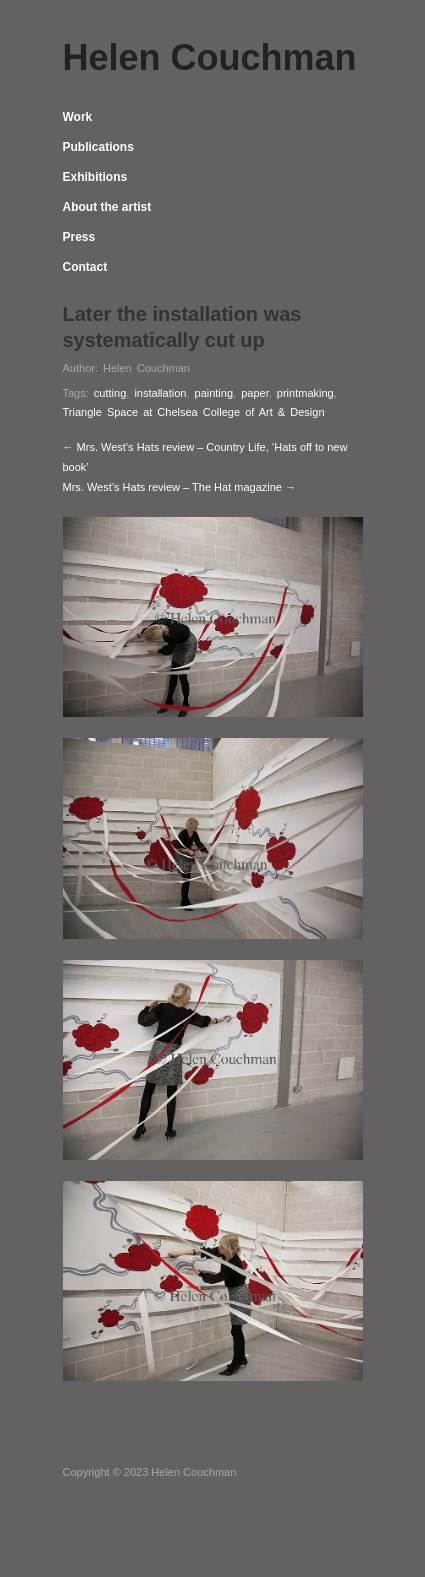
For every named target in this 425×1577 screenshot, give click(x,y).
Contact (85, 267)
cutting (110, 393)
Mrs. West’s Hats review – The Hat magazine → (180, 487)
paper (255, 393)
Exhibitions (95, 177)
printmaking (305, 393)
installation (160, 393)
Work (78, 117)
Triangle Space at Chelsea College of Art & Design (194, 412)
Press (79, 237)
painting (214, 393)
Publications (98, 147)
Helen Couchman (146, 368)
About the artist (107, 207)
